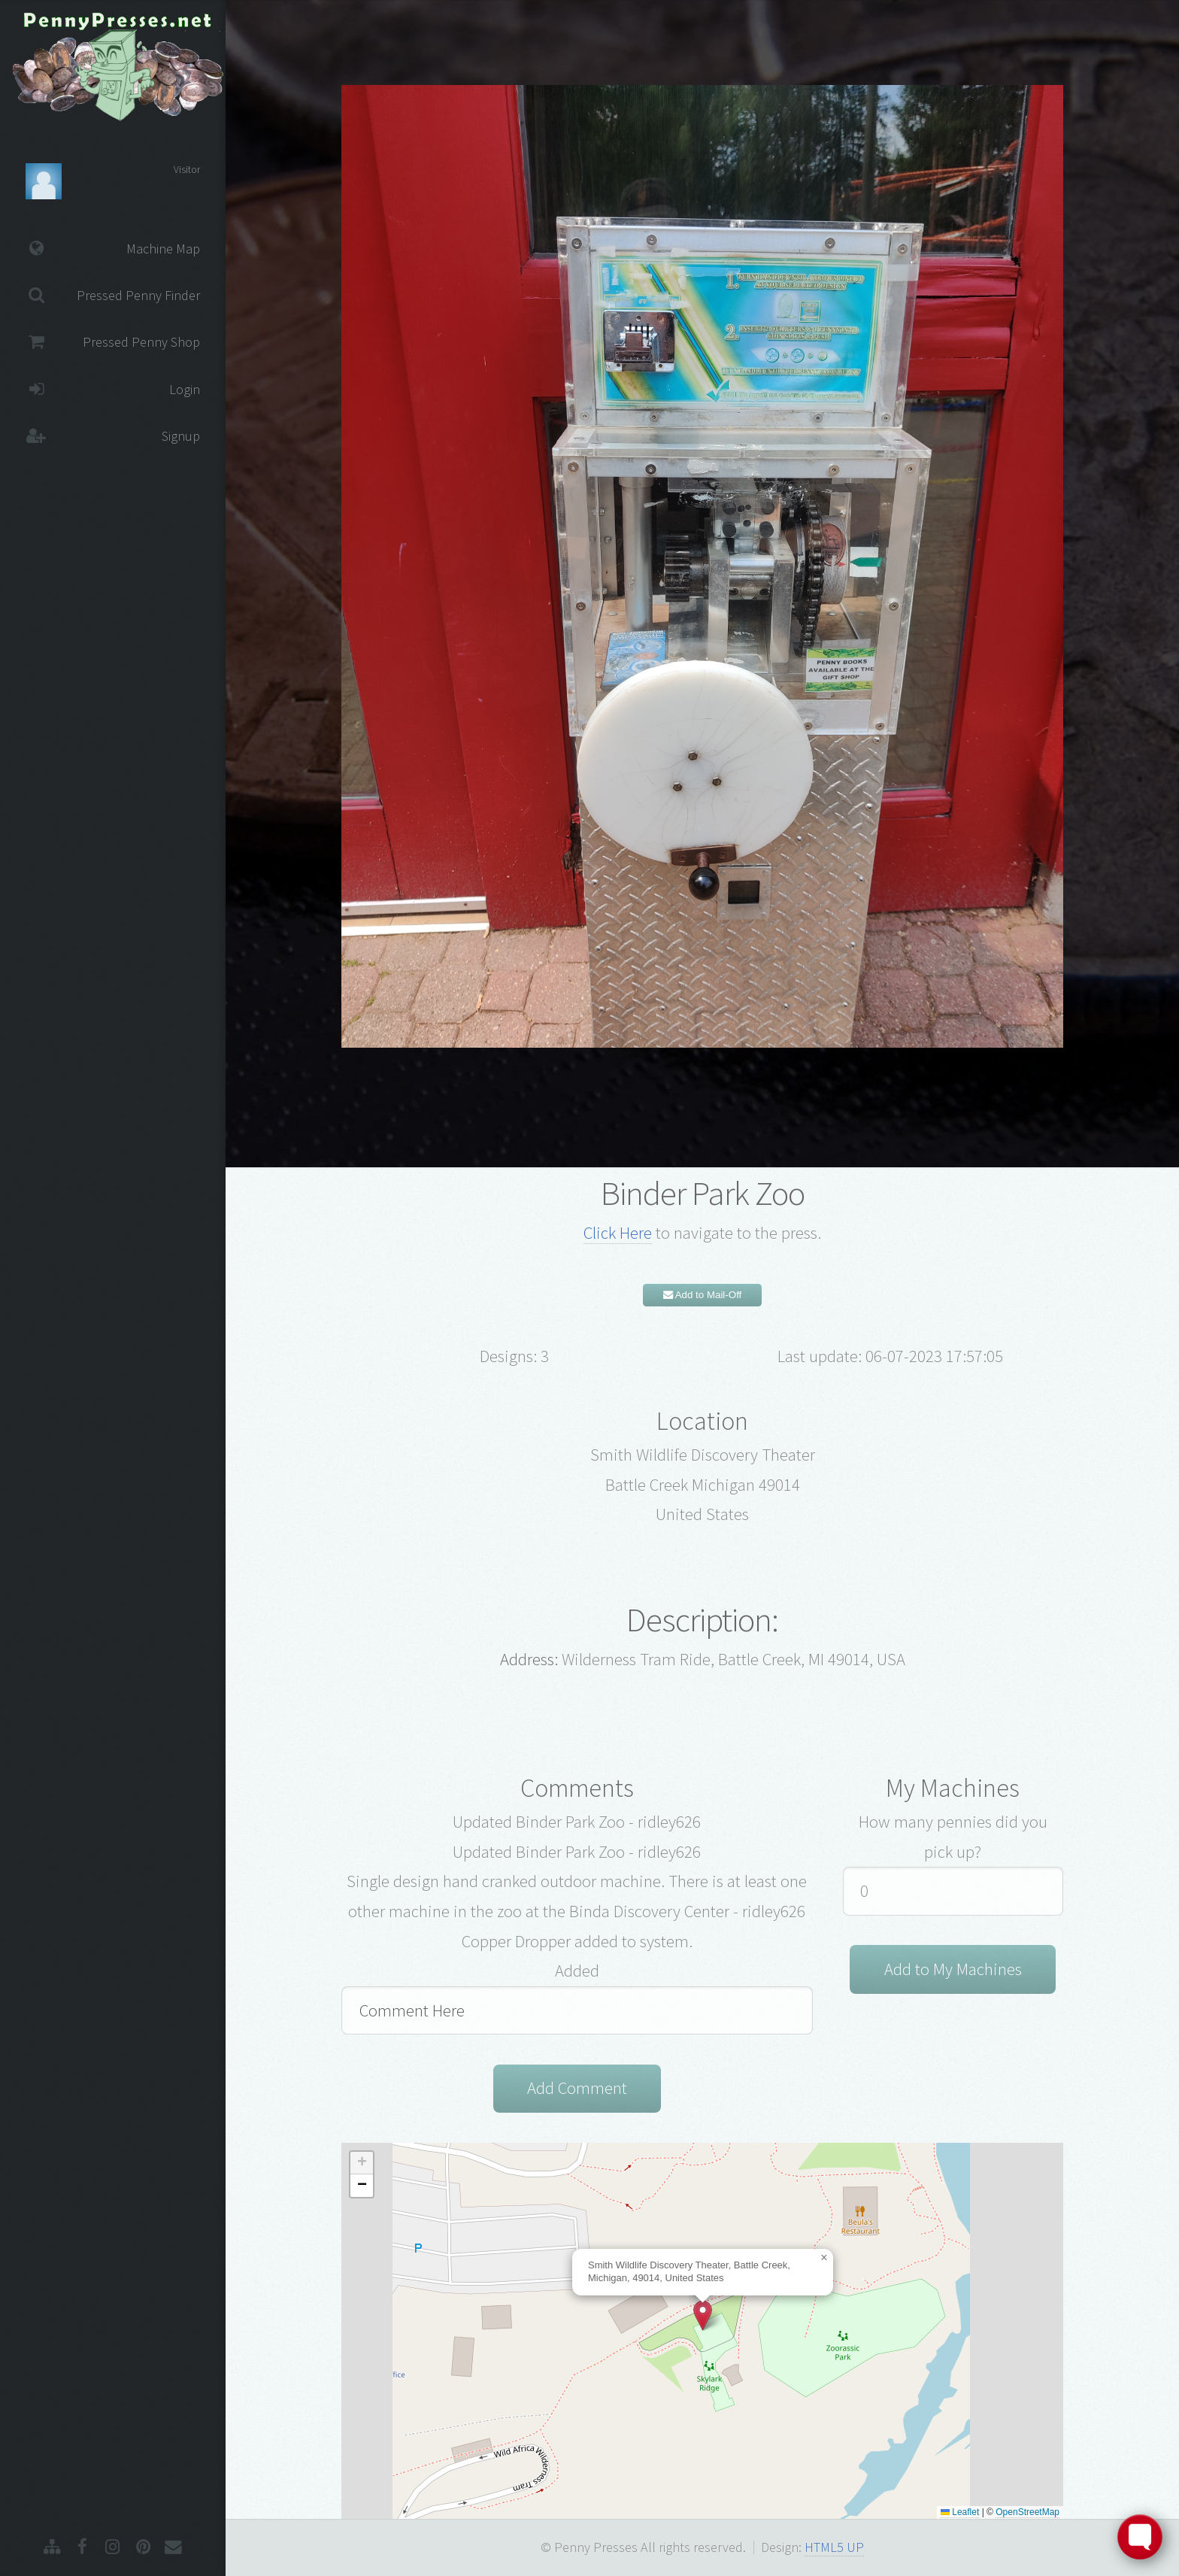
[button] (702, 2315)
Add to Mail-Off (702, 1294)
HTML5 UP (834, 2547)
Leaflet (960, 2512)
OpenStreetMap (1027, 2512)
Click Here (617, 1232)
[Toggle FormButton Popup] (1139, 2536)
